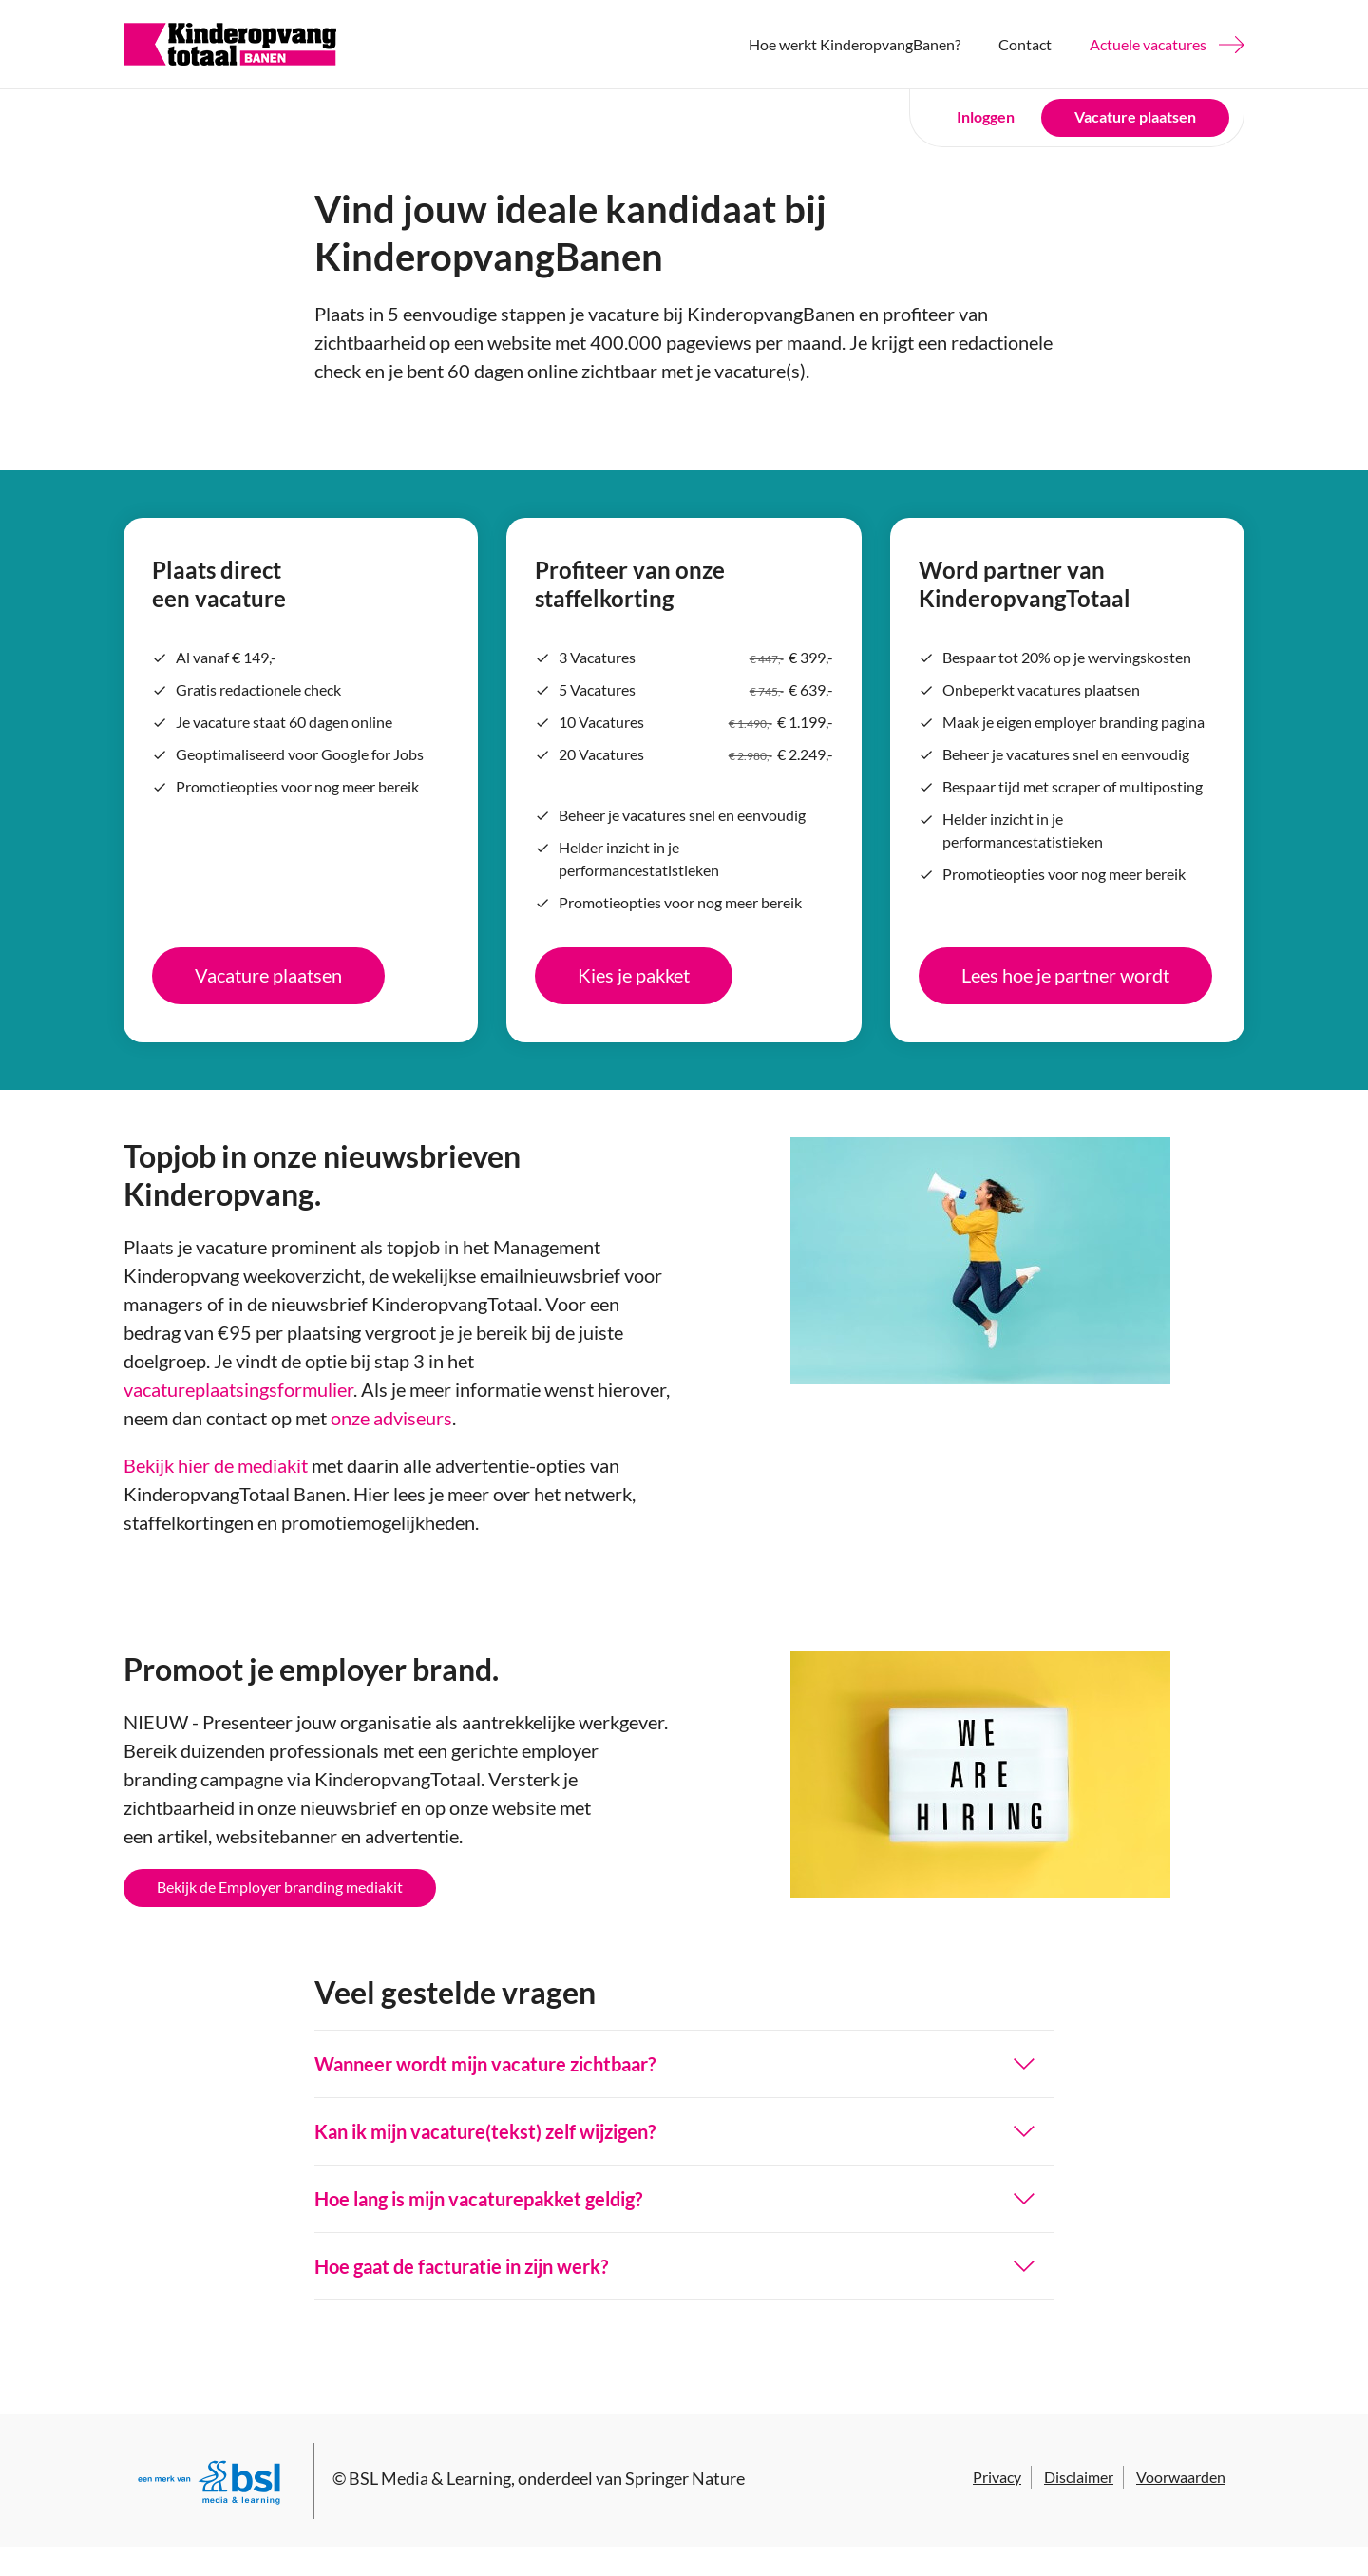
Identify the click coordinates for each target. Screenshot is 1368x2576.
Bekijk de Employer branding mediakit (280, 1887)
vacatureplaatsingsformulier (238, 1389)
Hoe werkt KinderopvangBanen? (854, 44)
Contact (1025, 44)
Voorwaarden (1181, 2477)
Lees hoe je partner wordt (1065, 975)
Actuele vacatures (1148, 44)
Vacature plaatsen (1135, 116)
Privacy (997, 2477)
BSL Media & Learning (430, 2478)
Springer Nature (685, 2478)
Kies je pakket (634, 975)
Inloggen (986, 116)
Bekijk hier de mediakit (216, 1465)
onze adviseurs (391, 1417)
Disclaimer (1078, 2477)
